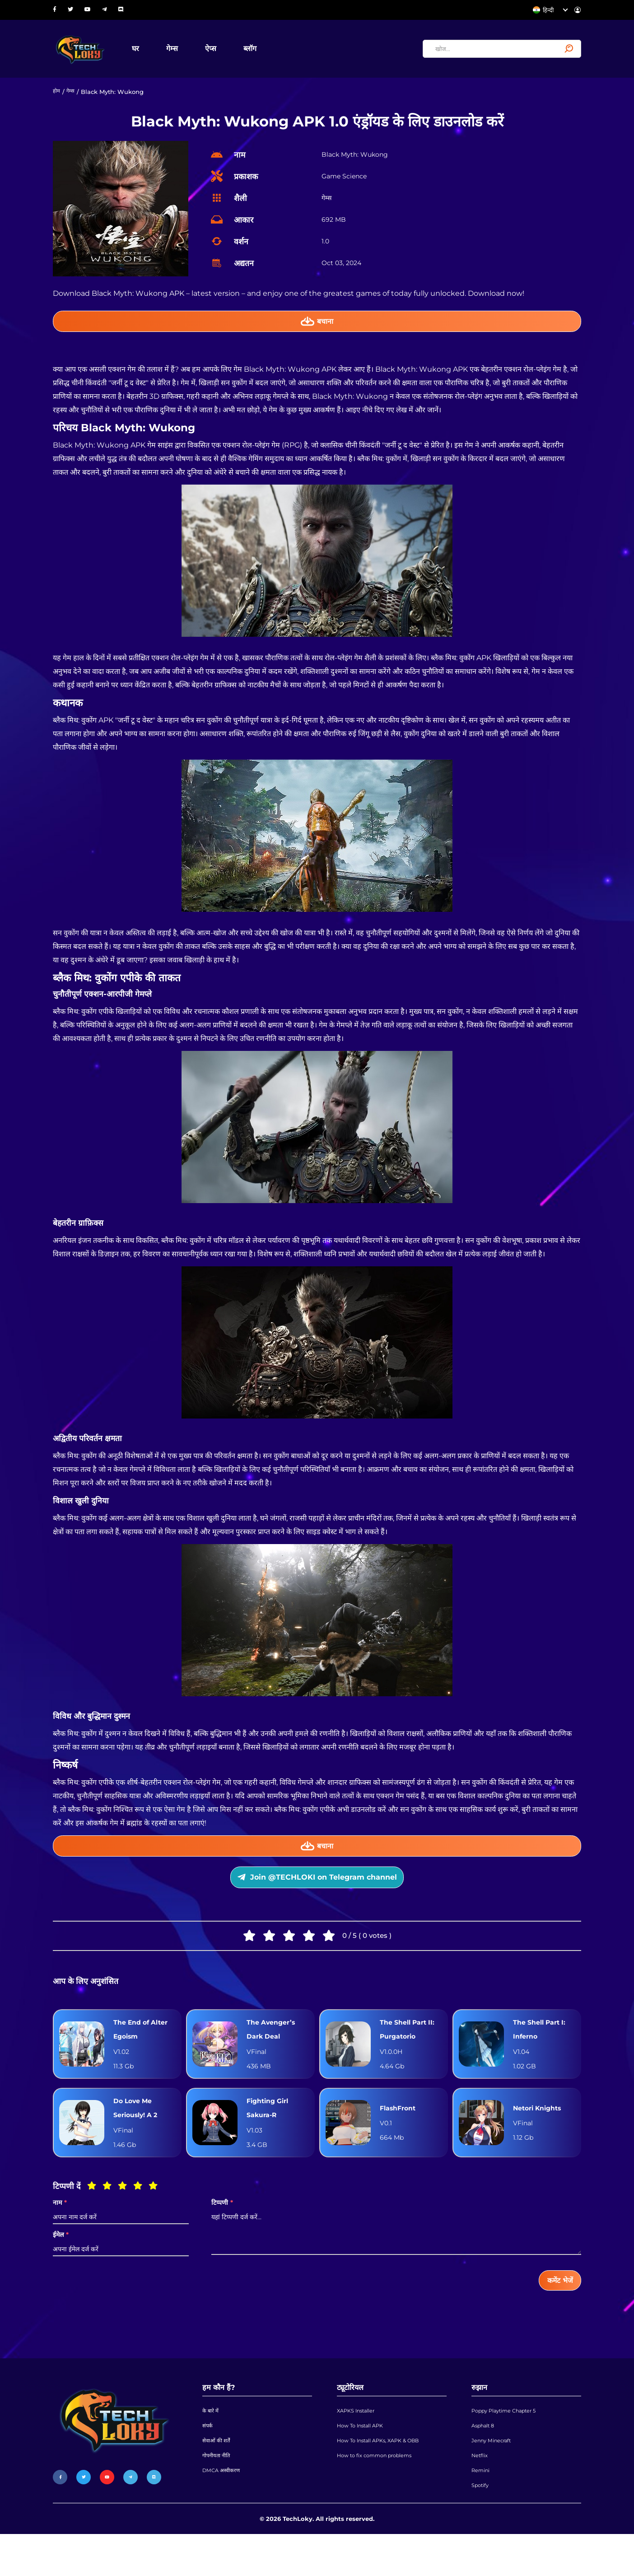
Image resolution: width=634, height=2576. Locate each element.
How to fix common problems (380, 2491)
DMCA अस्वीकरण (223, 2508)
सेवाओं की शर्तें (217, 2474)
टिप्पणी (222, 2228)
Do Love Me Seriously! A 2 (138, 2131)
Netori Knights (541, 2131)
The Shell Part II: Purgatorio (411, 2047)
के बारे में (211, 2440)
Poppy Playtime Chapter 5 (509, 2440)
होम (57, 97)
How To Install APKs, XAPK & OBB (385, 2474)
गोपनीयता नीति (217, 2491)
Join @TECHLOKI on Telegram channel (317, 1891)
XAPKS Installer (359, 2440)
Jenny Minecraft (494, 2474)
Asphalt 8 (485, 2457)
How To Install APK (364, 2457)
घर (147, 51)
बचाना (317, 328)
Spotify (481, 2525)
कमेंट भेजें (557, 2307)
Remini (482, 2508)
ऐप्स (222, 51)
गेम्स (184, 51)
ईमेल (61, 2260)
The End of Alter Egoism (144, 2047)
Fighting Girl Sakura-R (270, 2131)
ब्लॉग (262, 51)
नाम (60, 2228)
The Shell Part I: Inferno (543, 2047)
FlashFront (400, 2131)
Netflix (481, 2491)
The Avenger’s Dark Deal (274, 2047)
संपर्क (208, 2457)
